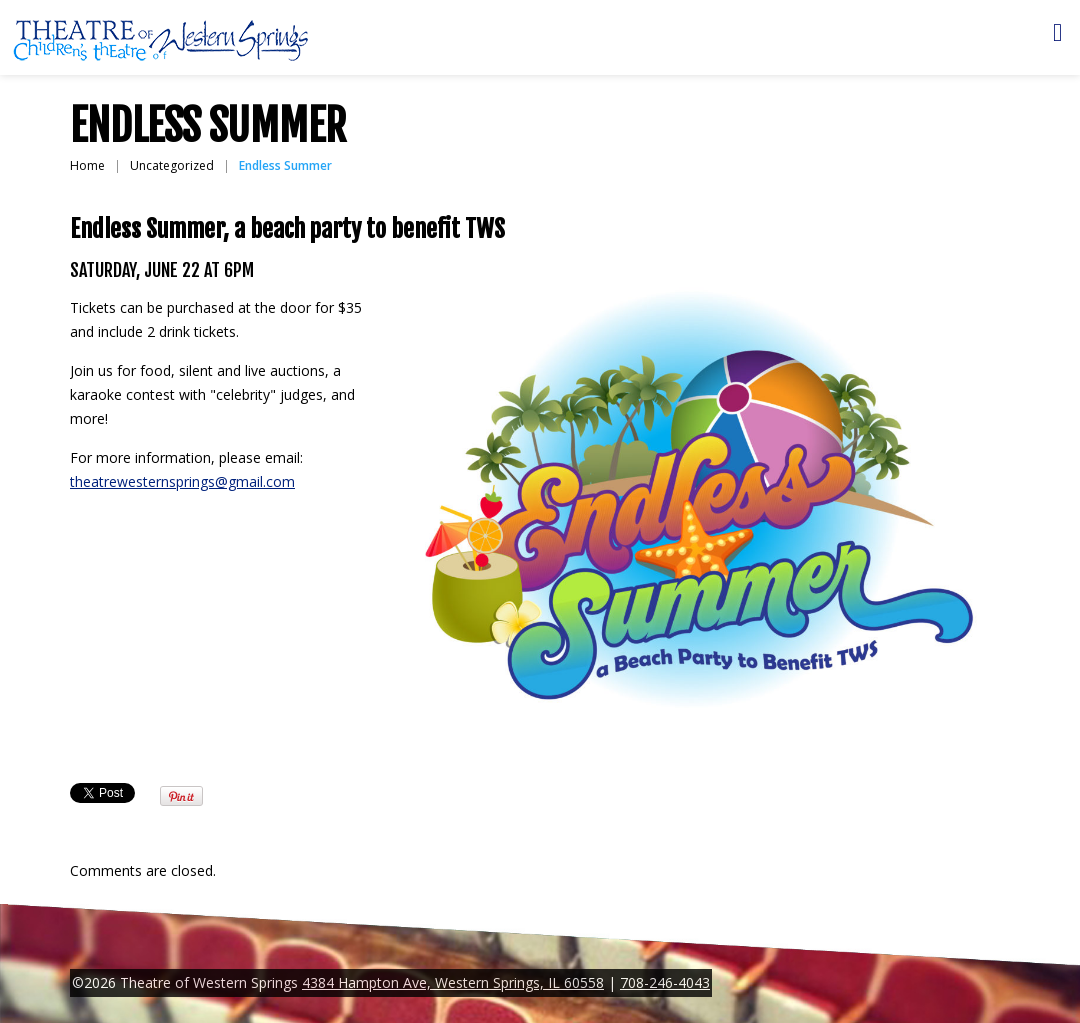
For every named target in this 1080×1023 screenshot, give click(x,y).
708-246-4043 (665, 982)
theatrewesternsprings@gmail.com (182, 481)
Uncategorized (172, 165)
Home (87, 165)
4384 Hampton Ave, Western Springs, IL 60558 (453, 982)
